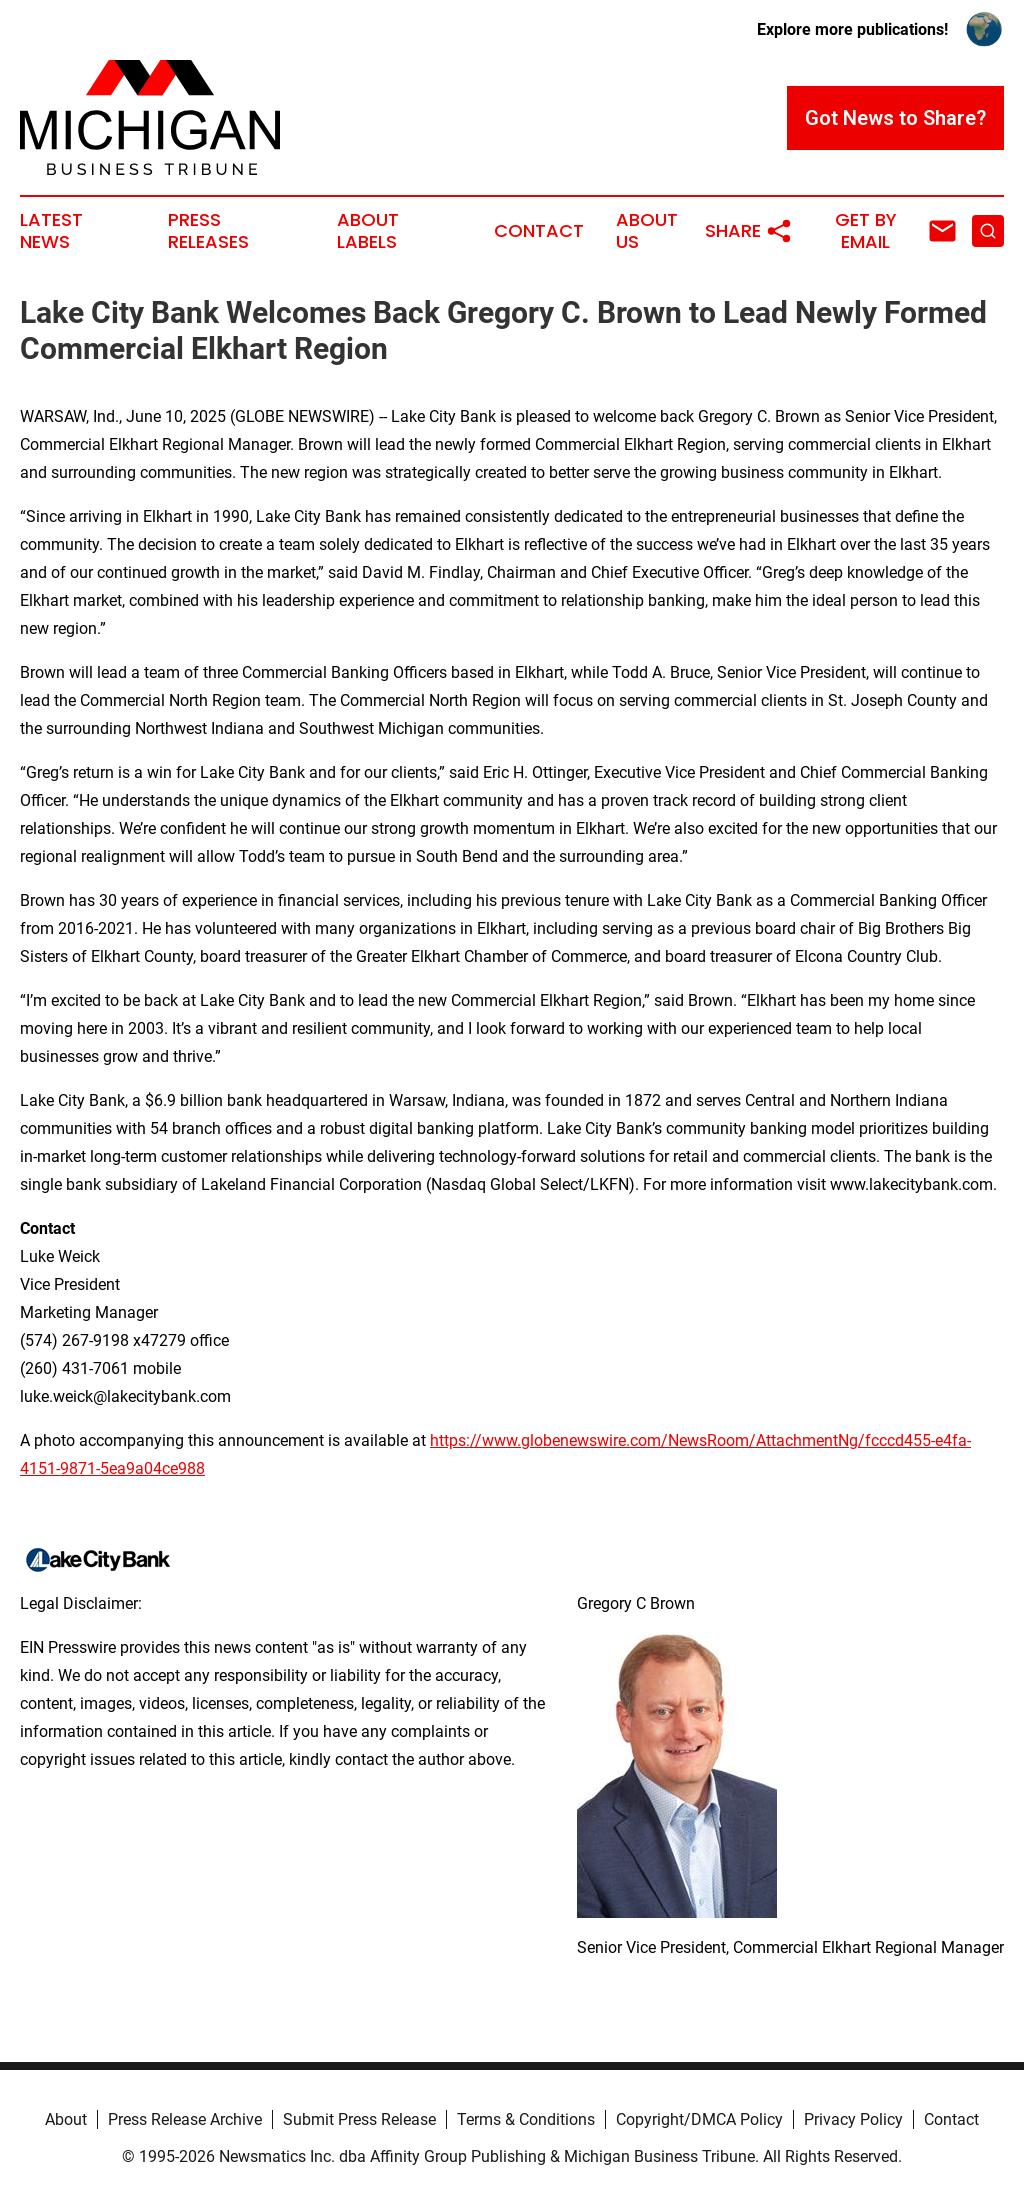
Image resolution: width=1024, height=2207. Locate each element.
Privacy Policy (853, 2119)
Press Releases (208, 231)
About (66, 2119)
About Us (647, 231)
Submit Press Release (359, 2119)
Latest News (51, 231)
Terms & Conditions (526, 2119)
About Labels (368, 231)
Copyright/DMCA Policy (699, 2119)
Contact (539, 231)
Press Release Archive (185, 2119)
